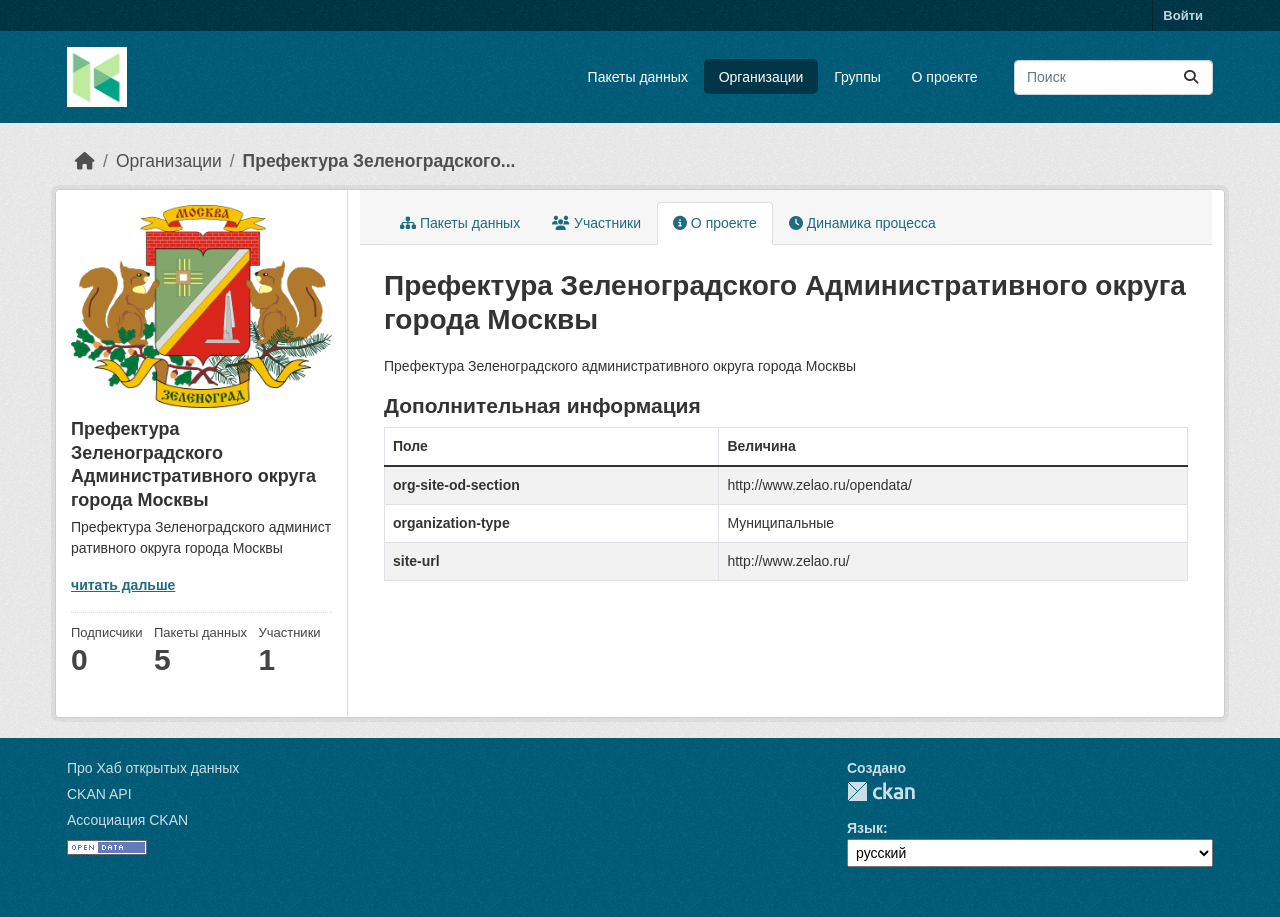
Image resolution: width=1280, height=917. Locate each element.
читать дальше (123, 585)
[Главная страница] (85, 161)
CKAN (881, 791)
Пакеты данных (638, 77)
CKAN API (99, 794)
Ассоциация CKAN (127, 820)
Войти (1183, 15)
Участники (596, 223)
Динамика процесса (862, 223)
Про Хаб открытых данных (153, 768)
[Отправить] (1191, 77)
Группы (857, 77)
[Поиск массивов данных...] (1113, 77)
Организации (761, 77)
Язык (865, 828)
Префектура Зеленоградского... (379, 161)
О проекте (945, 77)
